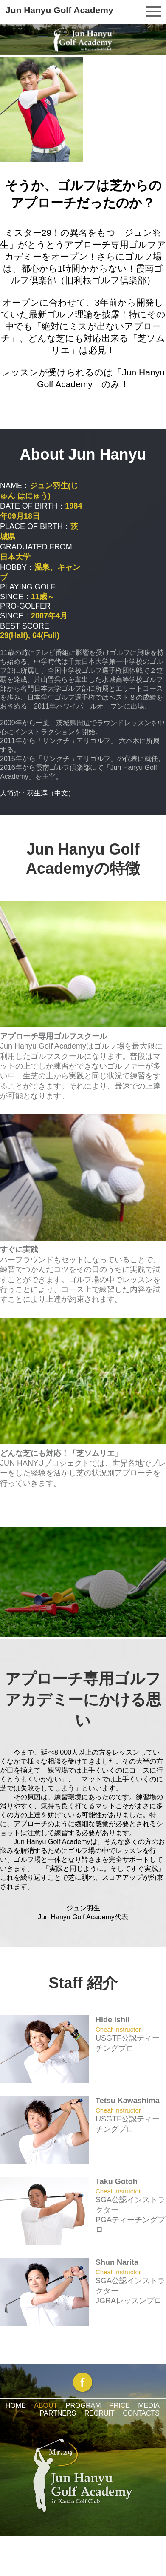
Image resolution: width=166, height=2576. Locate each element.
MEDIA (149, 2405)
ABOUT (45, 2405)
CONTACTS (141, 2413)
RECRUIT (99, 2413)
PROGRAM (83, 2405)
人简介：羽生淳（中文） (37, 793)
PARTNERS (58, 2413)
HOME (16, 2405)
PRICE (119, 2405)
